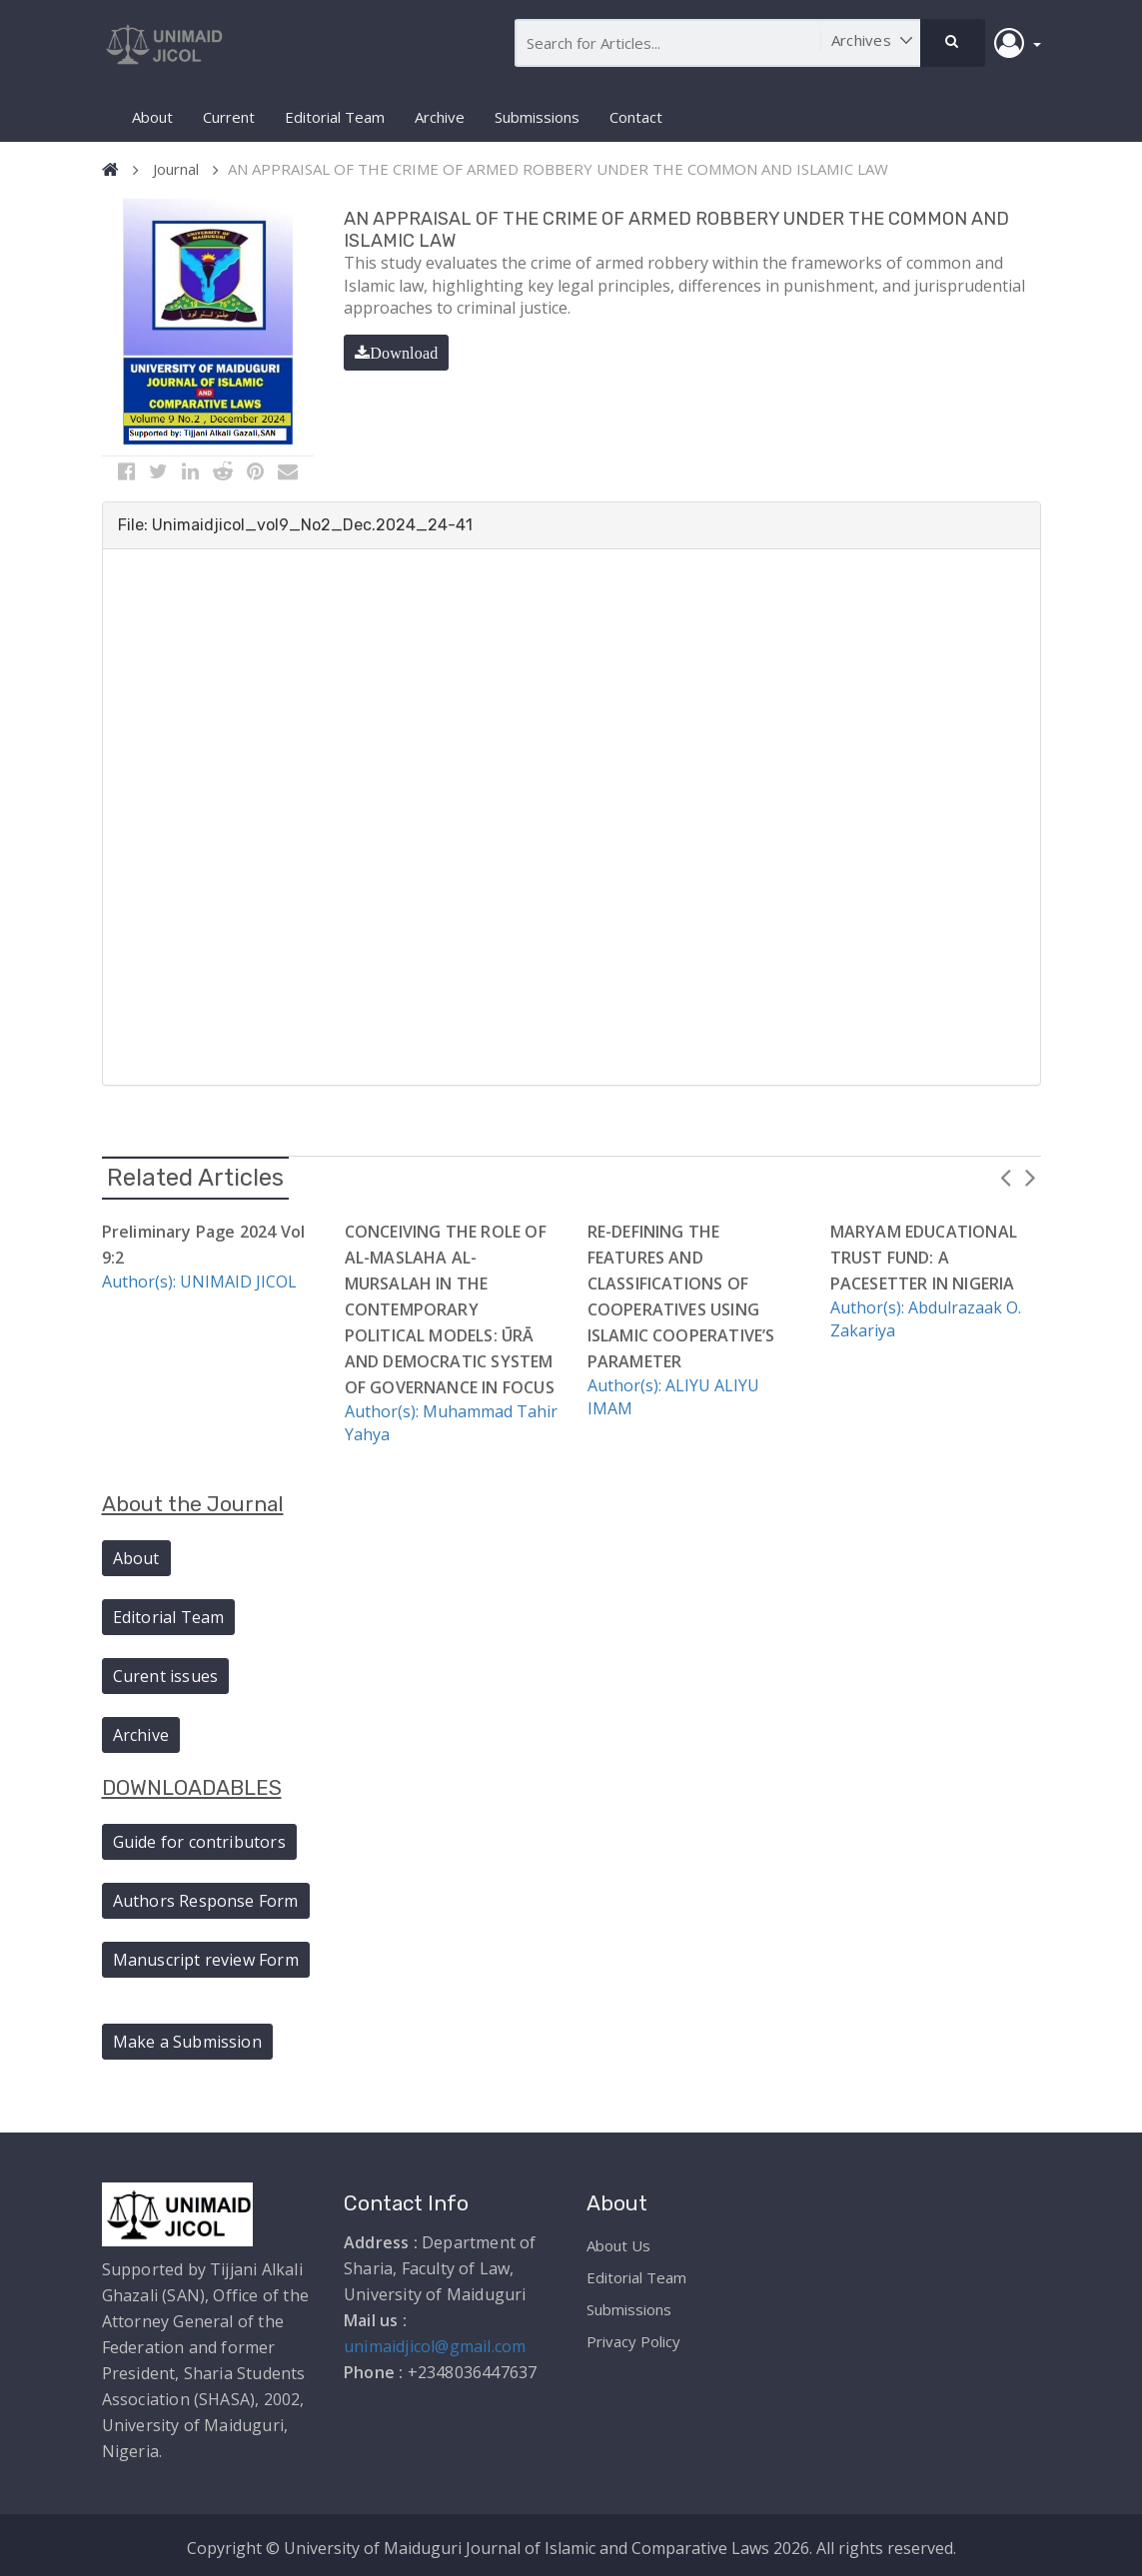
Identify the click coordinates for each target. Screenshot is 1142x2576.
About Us (618, 2241)
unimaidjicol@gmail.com (435, 2342)
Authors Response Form (206, 1898)
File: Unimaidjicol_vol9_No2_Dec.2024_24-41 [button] (295, 521)
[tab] (571, 522)
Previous (1006, 1173)
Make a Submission (187, 2038)
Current (229, 117)
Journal (176, 169)
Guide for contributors (199, 1839)
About (152, 117)
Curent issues (166, 1672)
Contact (635, 117)
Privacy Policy (633, 2337)
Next (1031, 1173)
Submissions (537, 117)
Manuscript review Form (206, 1957)
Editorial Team (335, 117)
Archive (440, 117)
